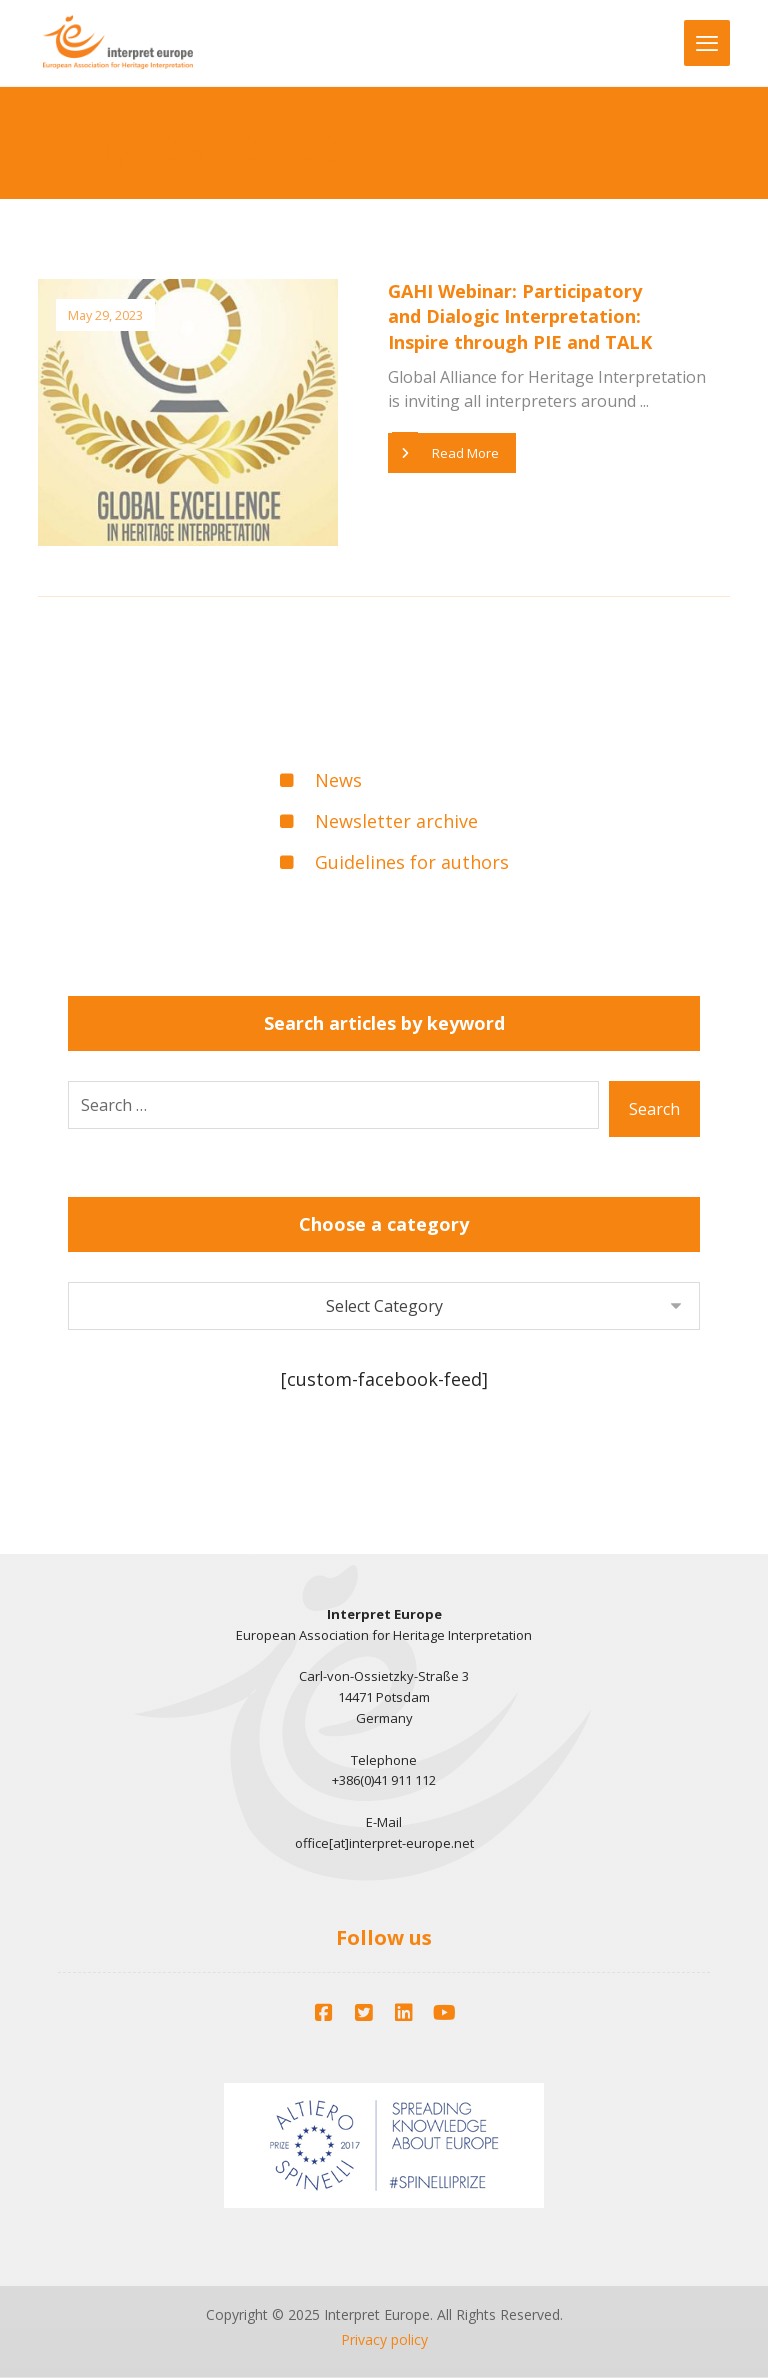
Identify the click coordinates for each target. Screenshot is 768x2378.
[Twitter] (364, 2013)
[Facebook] (324, 2013)
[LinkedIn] (404, 2013)
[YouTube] (444, 2013)
